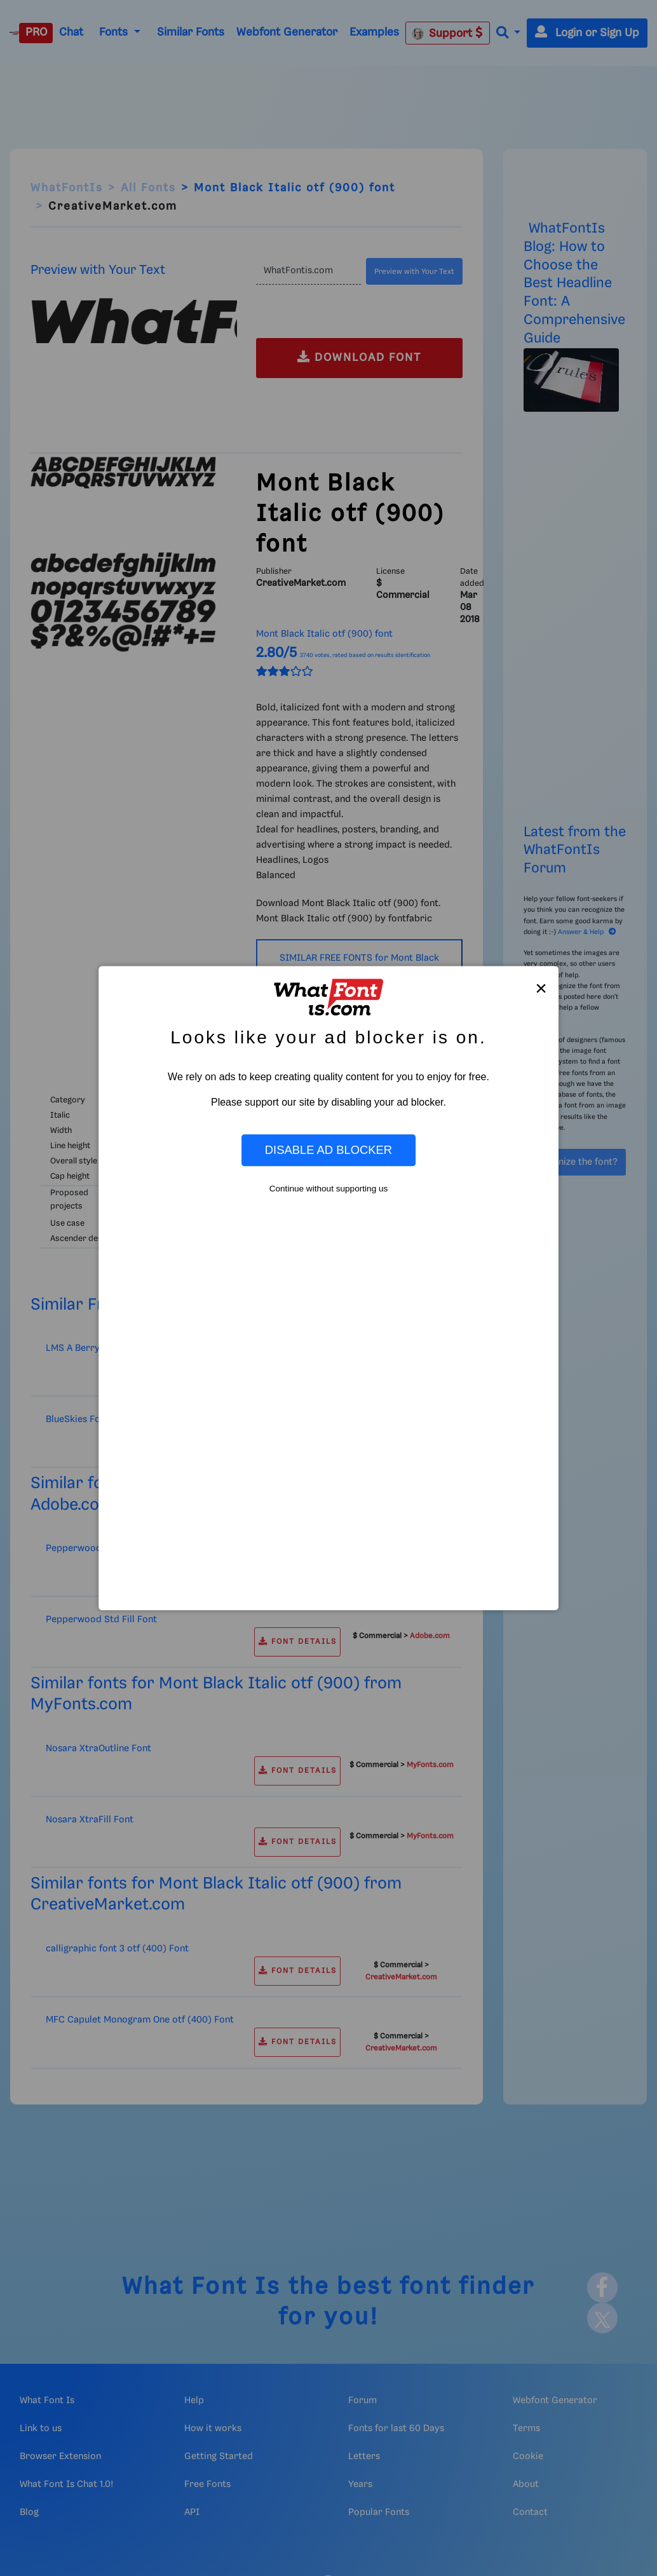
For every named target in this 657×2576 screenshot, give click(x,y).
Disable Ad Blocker (328, 1149)
